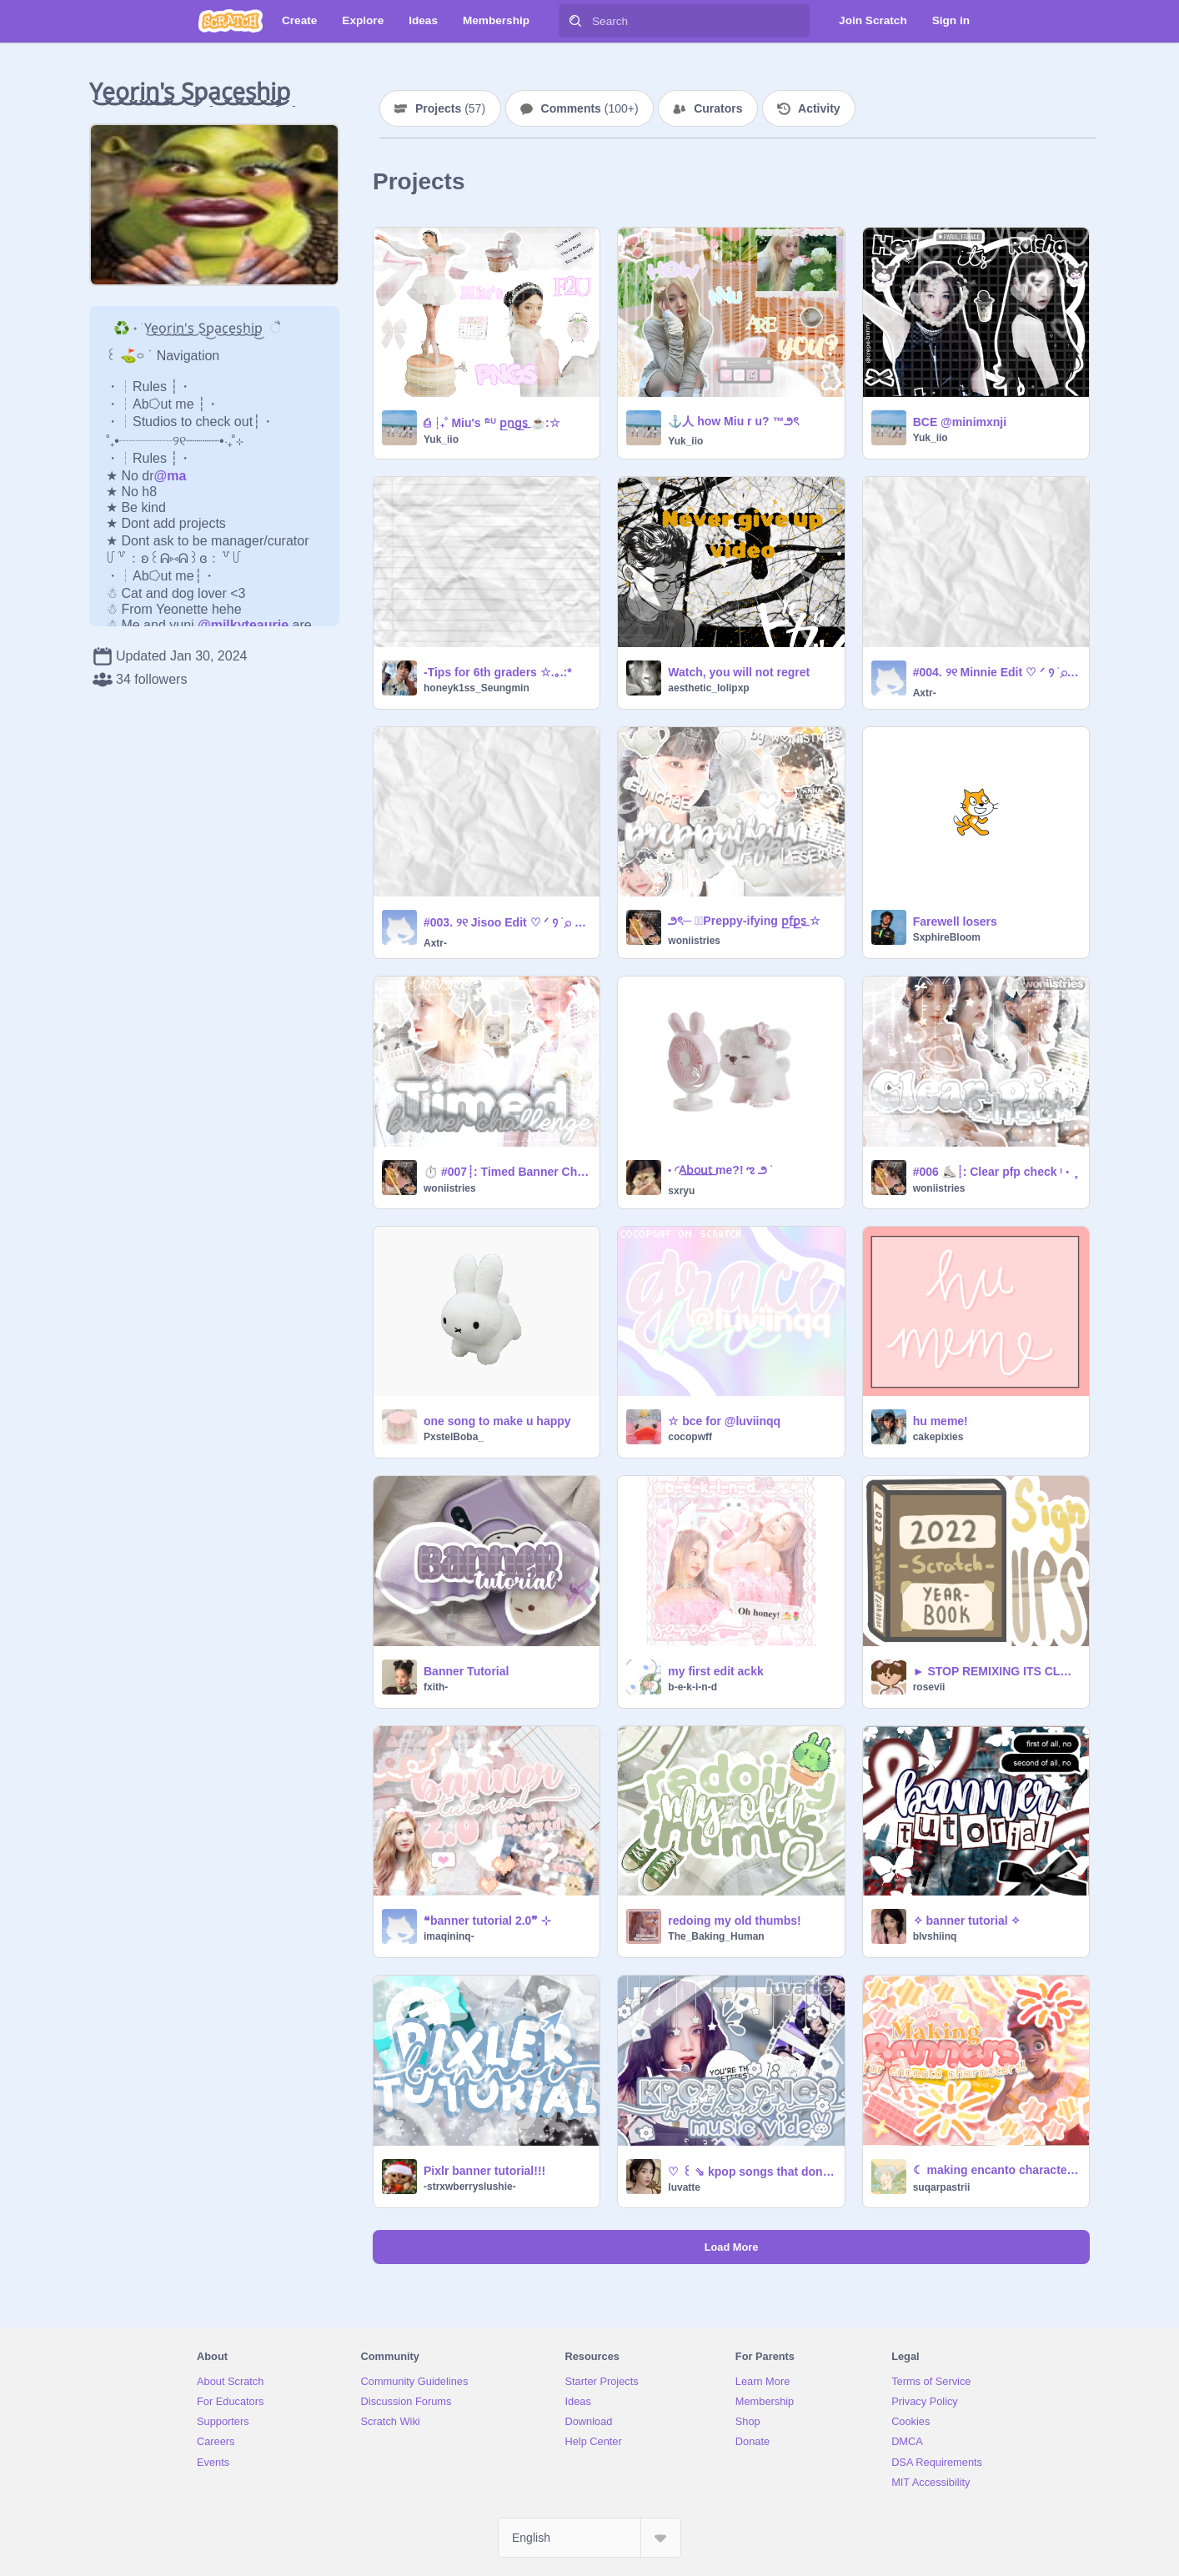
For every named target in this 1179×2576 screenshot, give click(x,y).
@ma (170, 476)
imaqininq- (449, 1936)
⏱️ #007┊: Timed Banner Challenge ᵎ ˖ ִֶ (507, 1171)
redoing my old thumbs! (734, 1920)
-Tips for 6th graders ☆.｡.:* (498, 672)
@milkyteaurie (243, 625)
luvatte (684, 2187)
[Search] (575, 21)
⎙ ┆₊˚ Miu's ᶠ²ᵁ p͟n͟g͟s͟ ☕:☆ (492, 422)
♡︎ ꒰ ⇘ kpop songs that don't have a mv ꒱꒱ (751, 2171)
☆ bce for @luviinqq (724, 1421)
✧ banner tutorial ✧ (967, 1920)
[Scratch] (230, 21)
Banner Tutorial (466, 1671)
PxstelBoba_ (454, 1437)
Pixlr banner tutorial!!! (484, 2170)
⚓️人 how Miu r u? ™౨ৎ (733, 421)
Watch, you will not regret (739, 672)
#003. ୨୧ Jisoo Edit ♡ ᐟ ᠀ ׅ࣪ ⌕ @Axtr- (507, 922)
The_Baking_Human (716, 1936)
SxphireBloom (947, 937)
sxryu (681, 1191)
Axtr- (924, 693)
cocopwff (690, 1437)
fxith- (436, 1687)
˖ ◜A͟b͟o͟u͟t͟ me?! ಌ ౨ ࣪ (719, 1170)
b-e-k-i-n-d (692, 1687)
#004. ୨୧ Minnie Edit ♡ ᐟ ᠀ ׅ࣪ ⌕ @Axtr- (996, 672)
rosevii (929, 1687)
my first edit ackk (715, 1671)
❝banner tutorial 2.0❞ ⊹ (487, 1920)
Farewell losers (955, 921)
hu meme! (940, 1421)
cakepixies (938, 1437)
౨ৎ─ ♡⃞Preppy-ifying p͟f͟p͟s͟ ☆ (744, 920)
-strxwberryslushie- (470, 2186)
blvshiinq (935, 1936)
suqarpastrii (942, 2187)
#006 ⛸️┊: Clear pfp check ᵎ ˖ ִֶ (993, 1171)
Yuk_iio (441, 439)
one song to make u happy (497, 1421)
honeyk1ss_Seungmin (476, 688)
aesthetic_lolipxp (708, 688)
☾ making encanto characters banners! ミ (996, 2170)
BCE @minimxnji (959, 422)
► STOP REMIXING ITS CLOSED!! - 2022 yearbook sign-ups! (996, 1671)
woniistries (694, 941)
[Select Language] (589, 2538)
